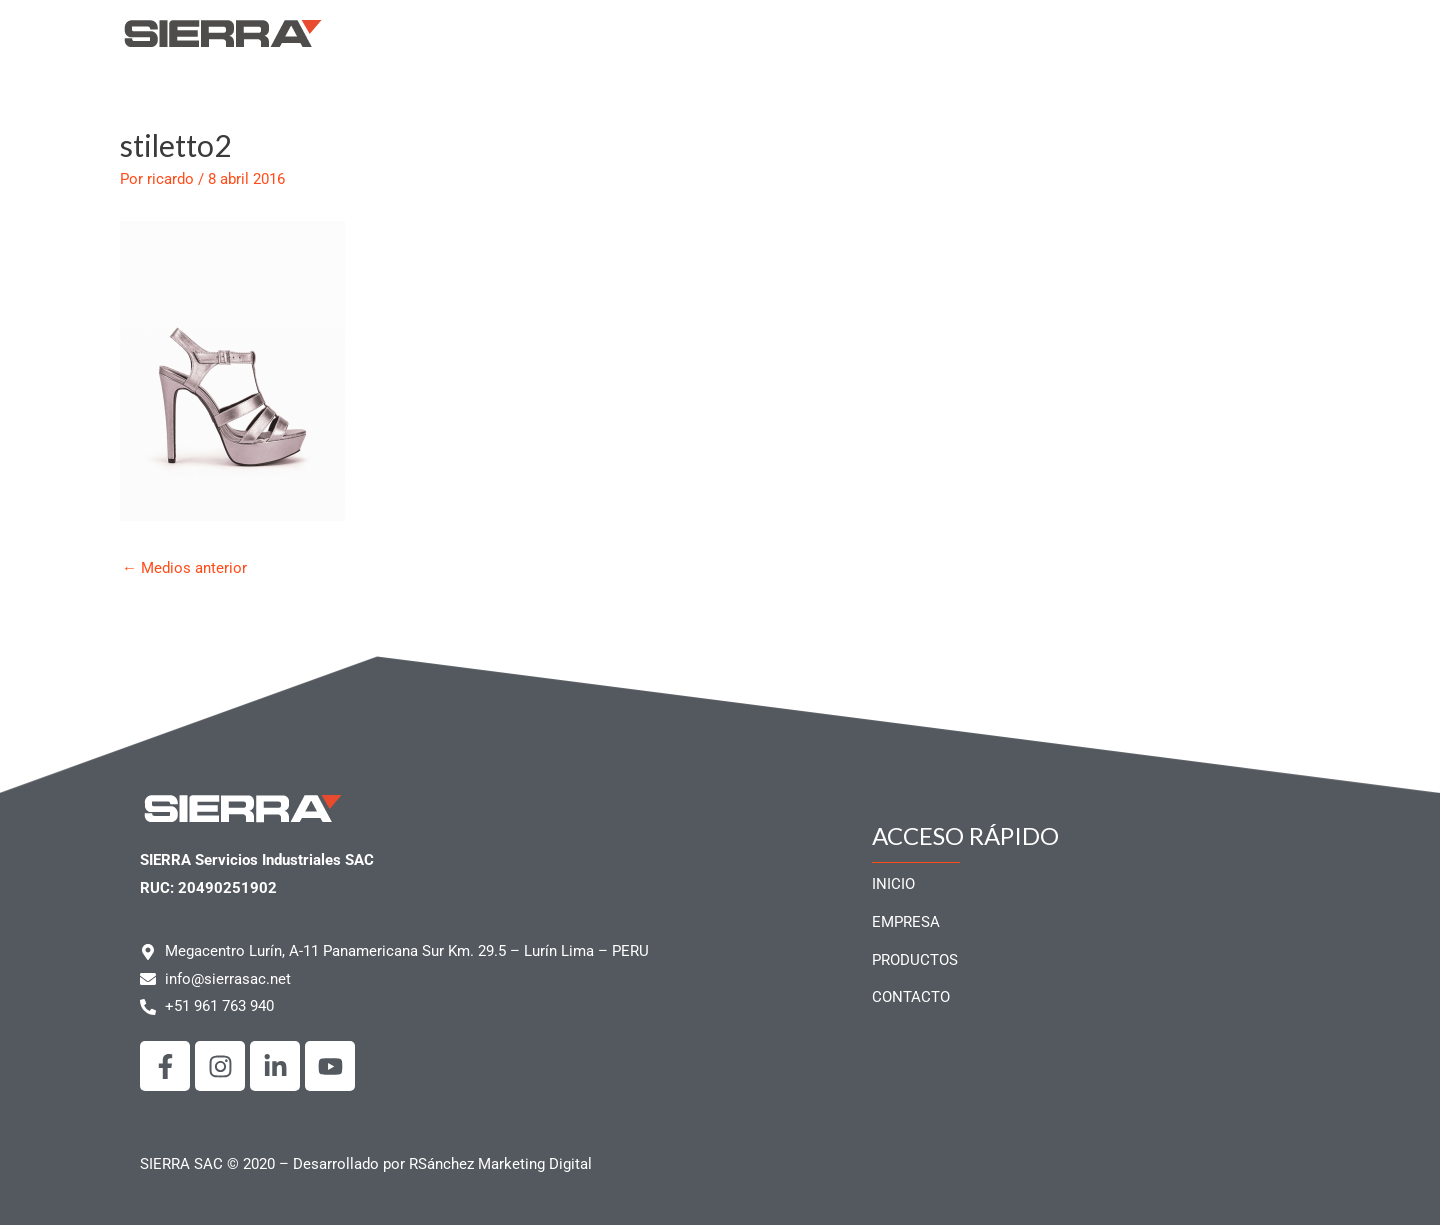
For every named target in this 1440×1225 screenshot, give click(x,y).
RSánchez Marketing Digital (500, 1164)
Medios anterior (184, 568)
